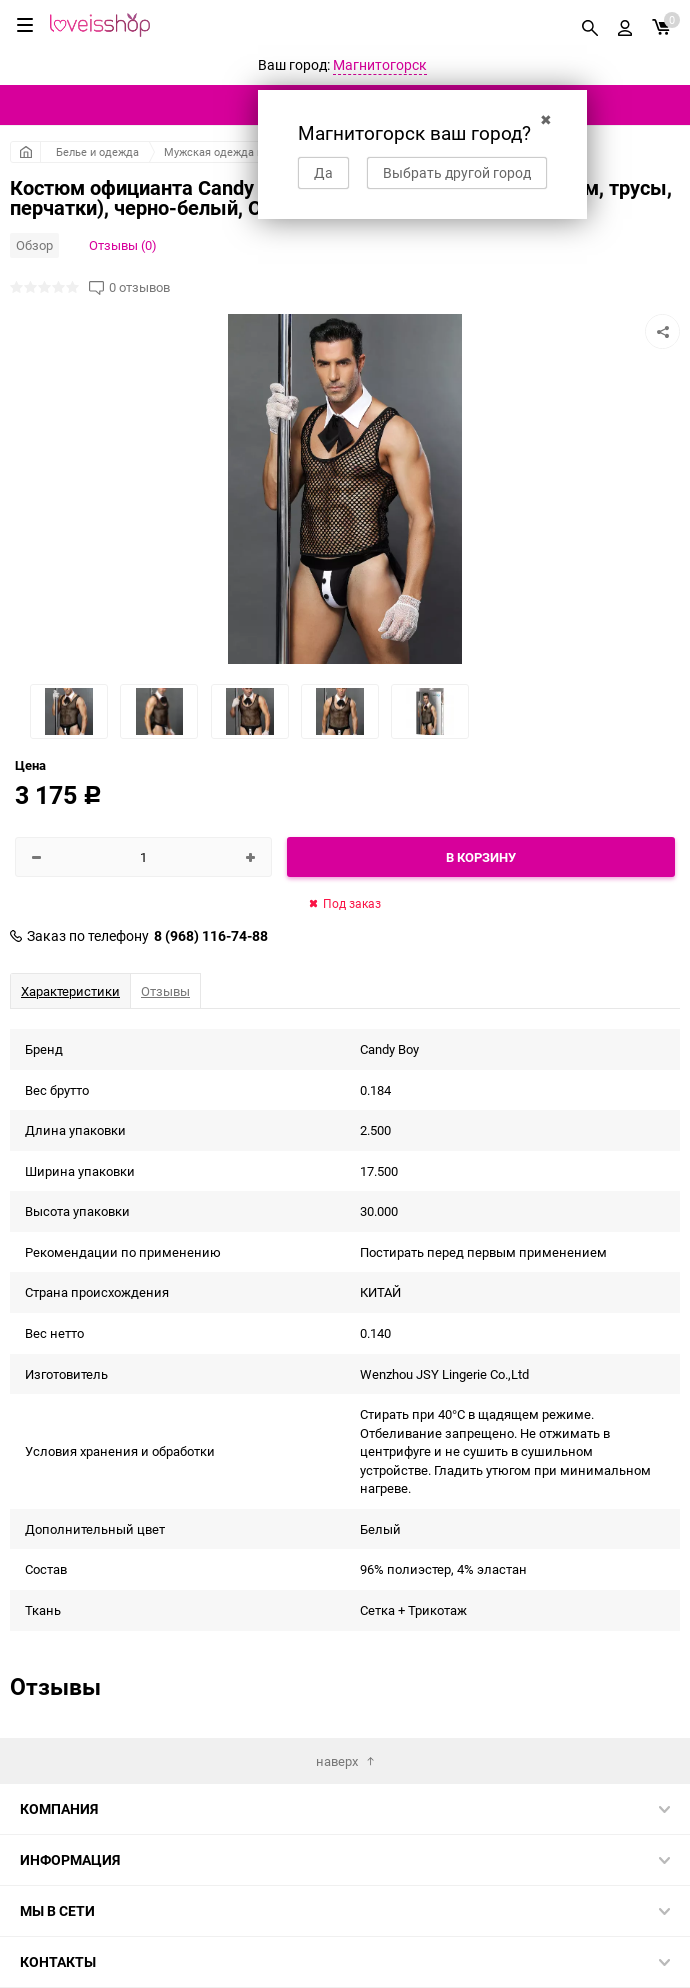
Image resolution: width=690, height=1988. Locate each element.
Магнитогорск (380, 64)
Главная (25, 152)
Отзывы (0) (123, 245)
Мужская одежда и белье (230, 151)
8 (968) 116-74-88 (211, 936)
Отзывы (165, 991)
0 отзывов (139, 287)
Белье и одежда (97, 151)
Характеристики (70, 991)
